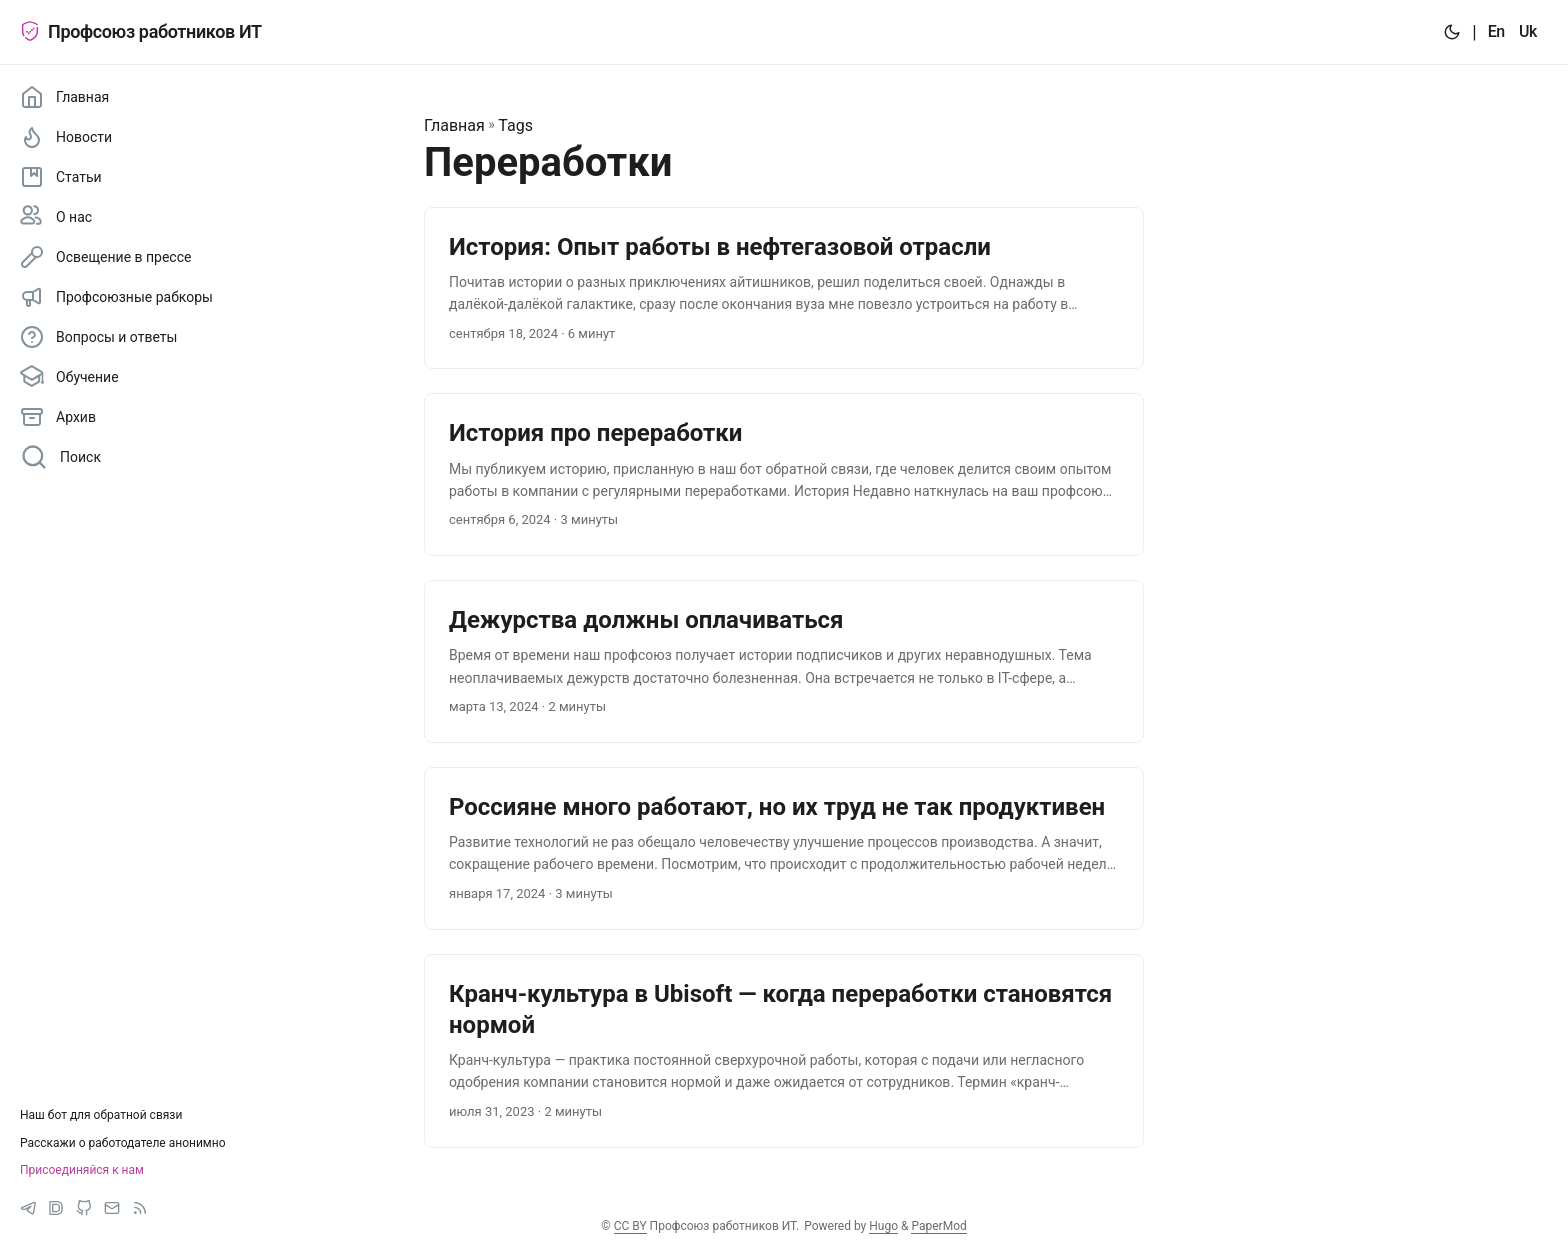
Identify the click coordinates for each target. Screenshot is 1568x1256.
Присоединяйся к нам (82, 1170)
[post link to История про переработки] (784, 474)
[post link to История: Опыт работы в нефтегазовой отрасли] (784, 288)
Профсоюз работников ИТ (141, 31)
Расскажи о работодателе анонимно (123, 1143)
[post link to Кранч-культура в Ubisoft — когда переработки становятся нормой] (784, 1051)
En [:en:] (1496, 31)
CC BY (630, 1226)
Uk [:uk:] (1528, 31)
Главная (454, 125)
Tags (515, 125)
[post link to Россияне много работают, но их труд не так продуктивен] (784, 848)
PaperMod (938, 1226)
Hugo (883, 1226)
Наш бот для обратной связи (101, 1115)
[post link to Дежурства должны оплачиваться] (784, 661)
